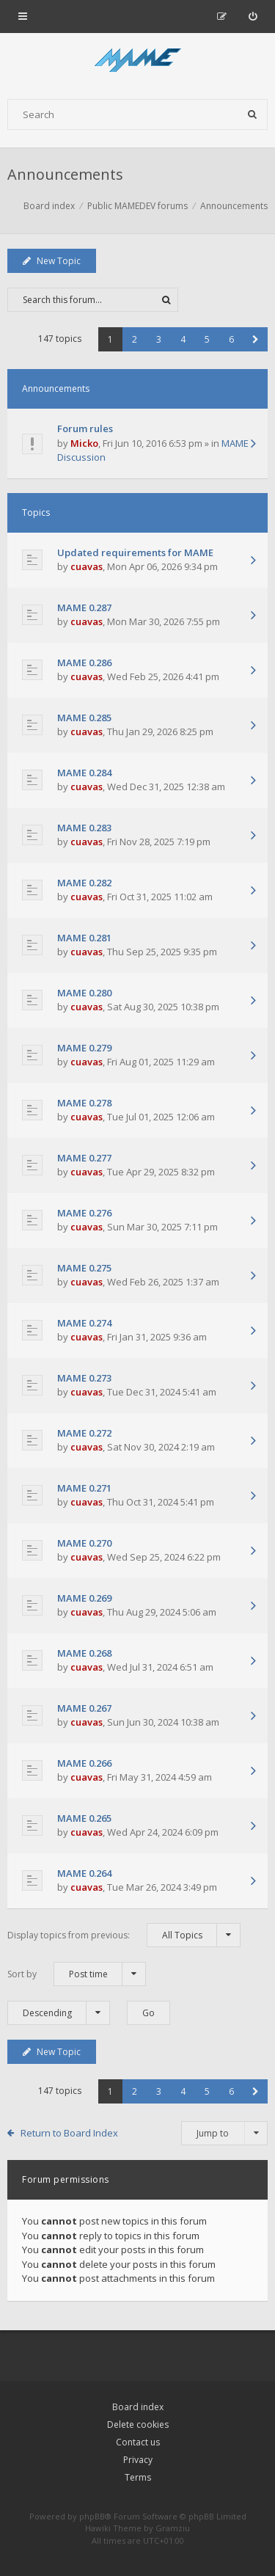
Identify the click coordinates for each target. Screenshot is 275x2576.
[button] (255, 339)
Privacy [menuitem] (138, 2459)
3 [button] (158, 339)
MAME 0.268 (84, 1653)
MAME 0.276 (84, 1212)
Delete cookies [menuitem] (138, 2424)
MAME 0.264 (84, 1873)
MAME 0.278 (84, 1102)
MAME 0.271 (84, 1488)
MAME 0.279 (84, 1047)
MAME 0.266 (84, 1763)
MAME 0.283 (84, 827)
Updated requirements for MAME (135, 552)
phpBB (92, 2516)
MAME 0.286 (84, 662)
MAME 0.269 (84, 1598)
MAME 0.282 (84, 882)
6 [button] (231, 339)
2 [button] (134, 339)
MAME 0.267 (84, 1708)
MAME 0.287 (84, 607)
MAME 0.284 (84, 772)
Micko (84, 443)
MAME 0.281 (84, 937)
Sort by (76, 1974)
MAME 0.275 (84, 1267)
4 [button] (183, 339)
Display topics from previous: (124, 1935)
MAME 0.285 (84, 717)
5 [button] (207, 339)
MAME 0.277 (84, 1157)
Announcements (65, 174)
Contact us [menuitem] (138, 2442)
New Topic (52, 261)
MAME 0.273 (84, 1377)
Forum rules (85, 428)
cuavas (86, 566)
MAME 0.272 (84, 1433)
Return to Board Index (69, 2132)
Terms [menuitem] (138, 2477)
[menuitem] (253, 16)
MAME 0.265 (84, 1818)
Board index (138, 2407)
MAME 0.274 (84, 1322)
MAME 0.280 (84, 992)
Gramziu (172, 2527)
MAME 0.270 (84, 1543)
